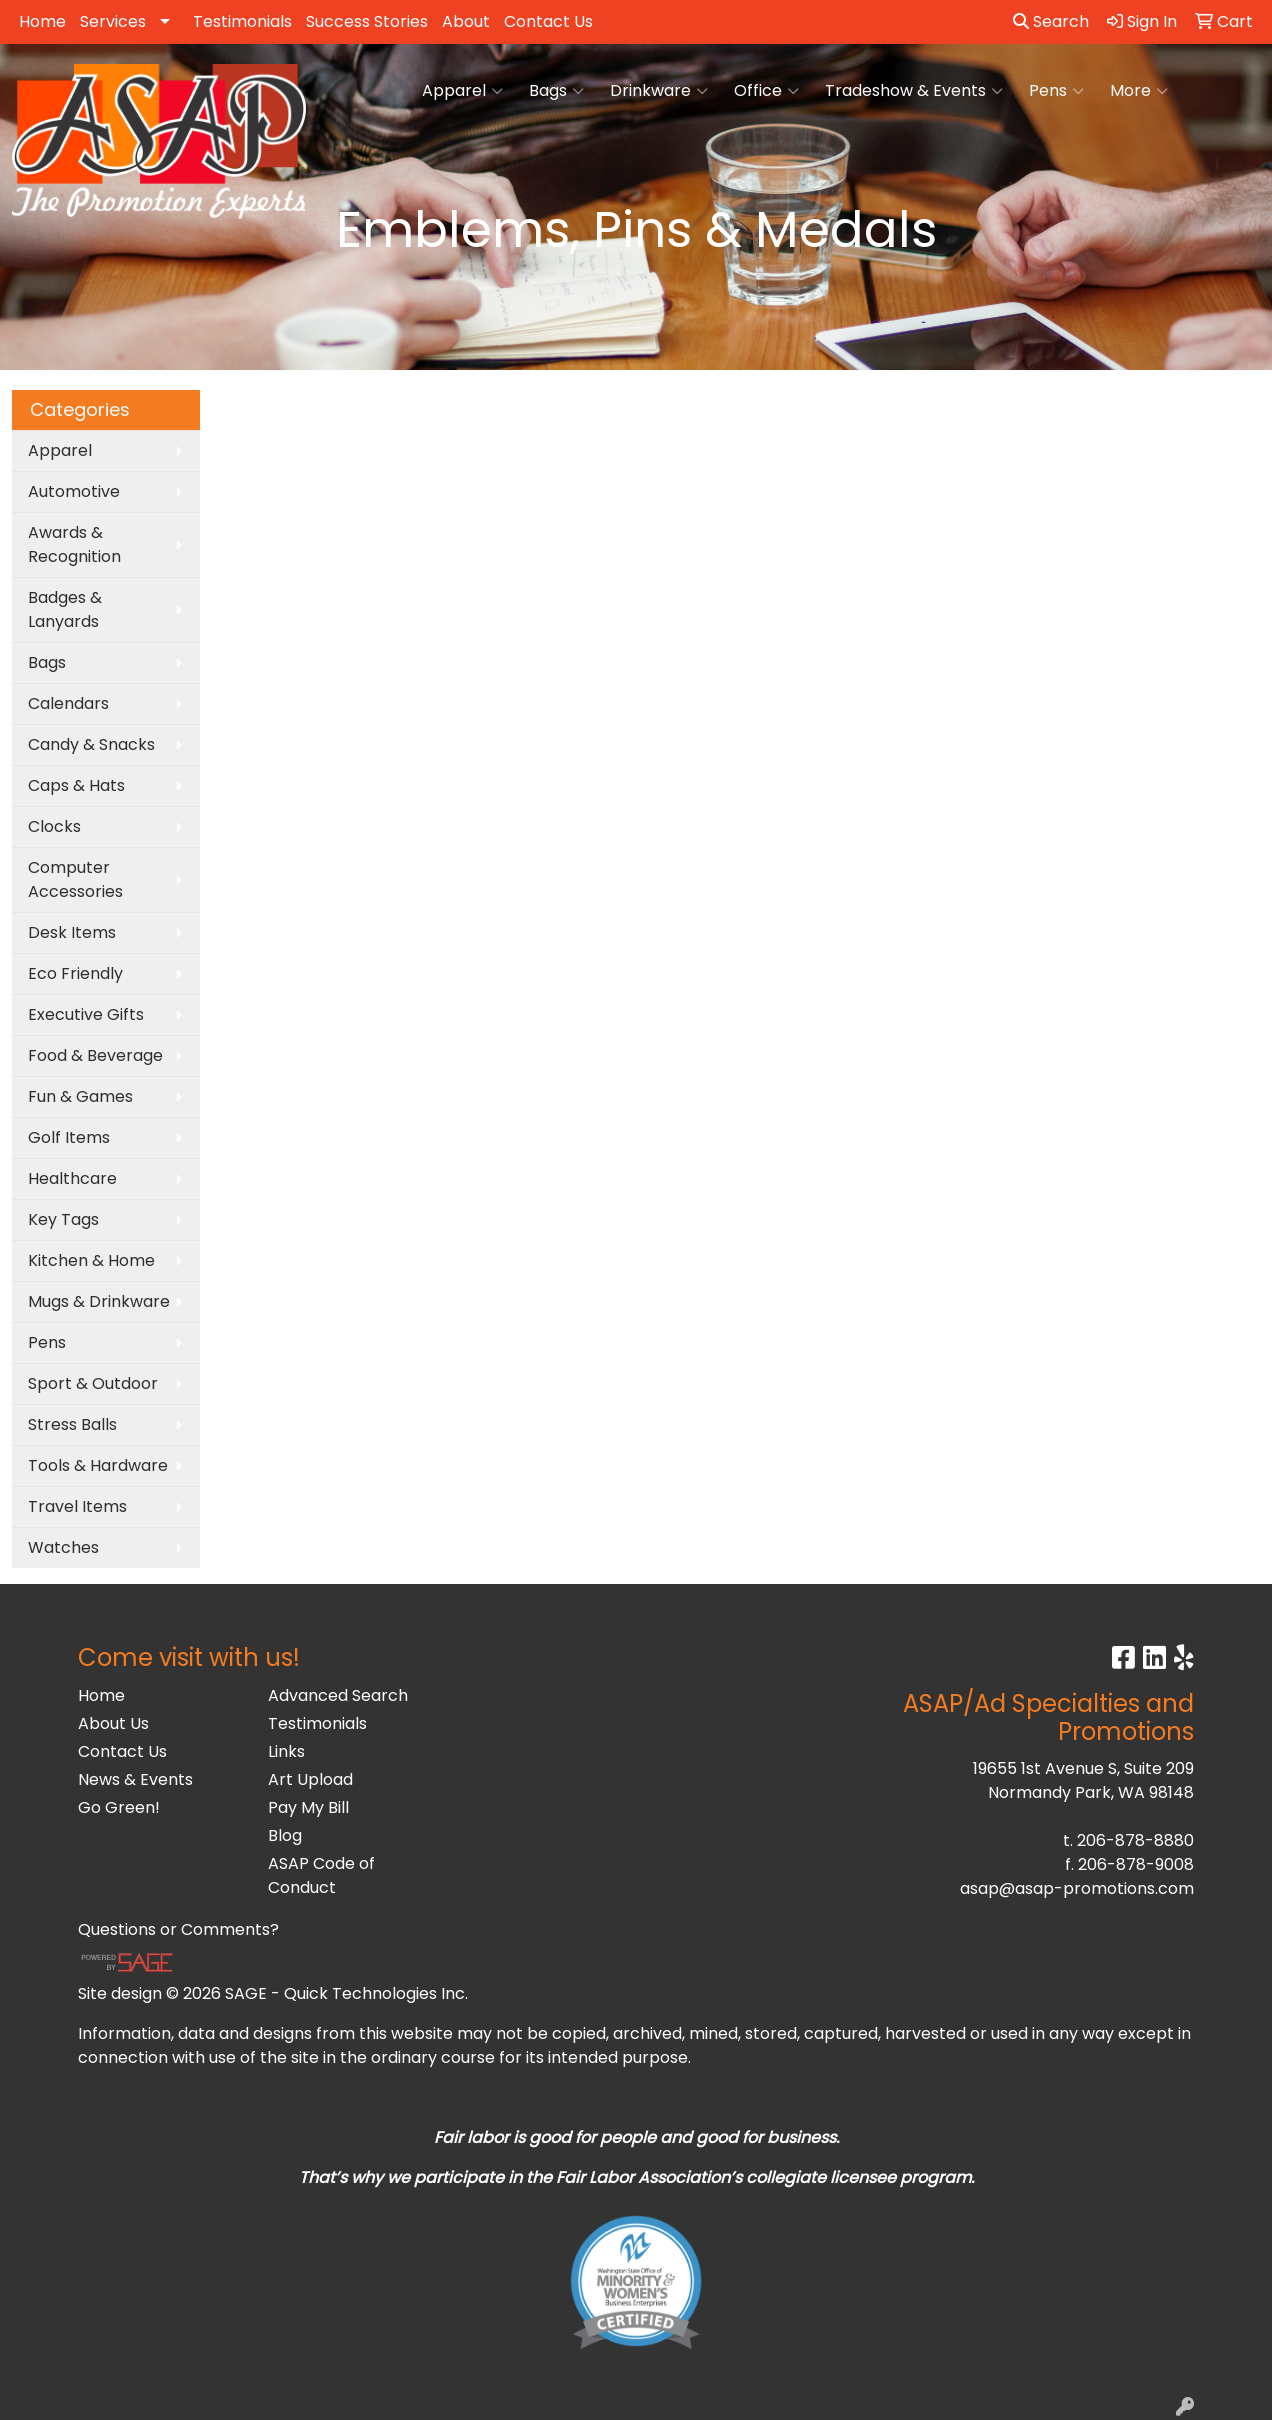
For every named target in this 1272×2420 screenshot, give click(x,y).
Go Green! (119, 1807)
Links (286, 1751)
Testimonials (242, 21)
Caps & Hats (76, 785)
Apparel (462, 91)
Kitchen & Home (91, 1260)
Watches (63, 1547)
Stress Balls (72, 1424)
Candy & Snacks (91, 744)
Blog (285, 1835)
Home (42, 21)
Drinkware (659, 91)
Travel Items (77, 1506)
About (466, 21)
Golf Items (69, 1137)
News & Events (135, 1779)
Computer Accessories (75, 879)
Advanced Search (338, 1695)
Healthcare (72, 1178)
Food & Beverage (95, 1055)
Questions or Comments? (178, 1929)
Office (766, 91)
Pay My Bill (308, 1807)
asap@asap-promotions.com (1077, 1888)
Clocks (54, 826)
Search (1051, 21)
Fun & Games (80, 1096)
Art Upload (310, 1779)
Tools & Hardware (98, 1465)
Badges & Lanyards (65, 609)
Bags (556, 91)
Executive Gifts (86, 1014)
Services (113, 21)
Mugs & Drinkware (99, 1301)
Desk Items (72, 932)
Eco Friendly (75, 973)
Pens (1056, 91)
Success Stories (367, 21)
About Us (113, 1723)
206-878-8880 (1135, 1840)
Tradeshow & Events (914, 91)
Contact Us (548, 21)
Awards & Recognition (74, 544)
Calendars (68, 703)
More (1139, 91)
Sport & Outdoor (93, 1383)
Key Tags (63, 1219)
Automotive (74, 491)
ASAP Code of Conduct (321, 1875)
